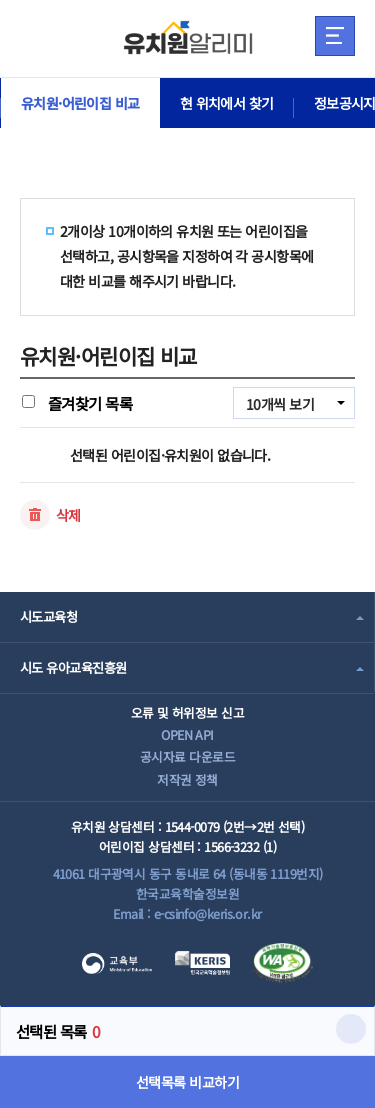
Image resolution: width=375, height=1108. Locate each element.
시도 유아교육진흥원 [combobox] (73, 667)
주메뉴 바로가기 (0, 0)
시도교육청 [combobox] (48, 616)
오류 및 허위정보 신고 (187, 712)
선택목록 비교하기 (187, 1082)
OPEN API (187, 734)
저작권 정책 (187, 779)
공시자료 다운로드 (187, 756)
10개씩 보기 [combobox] (280, 404)
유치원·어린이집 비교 (80, 103)
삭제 (68, 515)
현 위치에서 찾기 (227, 103)
